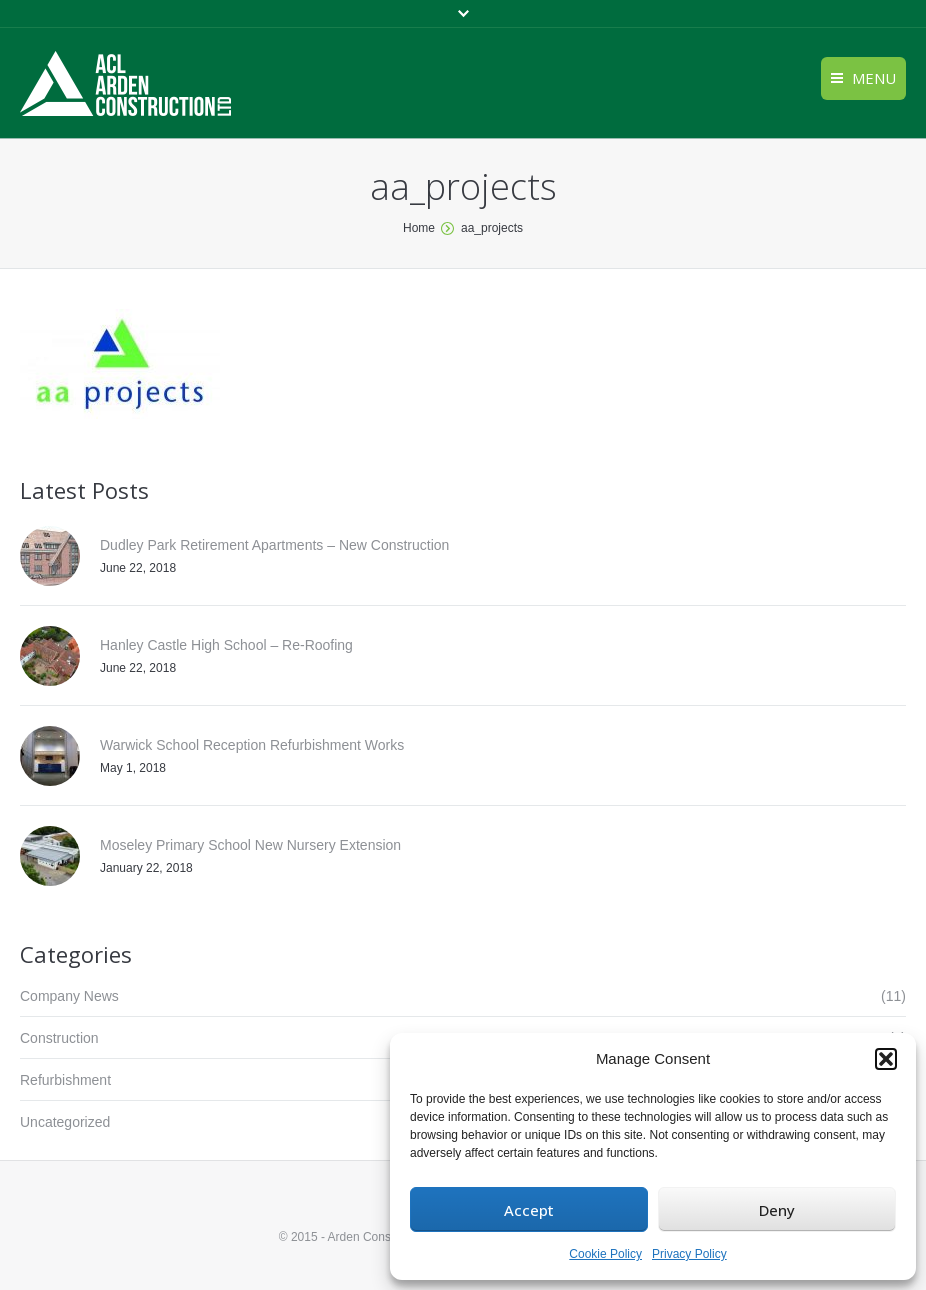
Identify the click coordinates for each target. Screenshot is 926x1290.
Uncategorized (65, 1122)
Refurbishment (65, 1080)
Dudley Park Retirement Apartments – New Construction (274, 545)
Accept (529, 1210)
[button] (886, 1059)
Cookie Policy (605, 1254)
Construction (59, 1038)
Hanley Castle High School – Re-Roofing (226, 645)
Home (419, 228)
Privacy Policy (689, 1254)
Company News (69, 996)
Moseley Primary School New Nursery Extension (250, 845)
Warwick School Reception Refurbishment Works (252, 745)
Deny (777, 1210)
